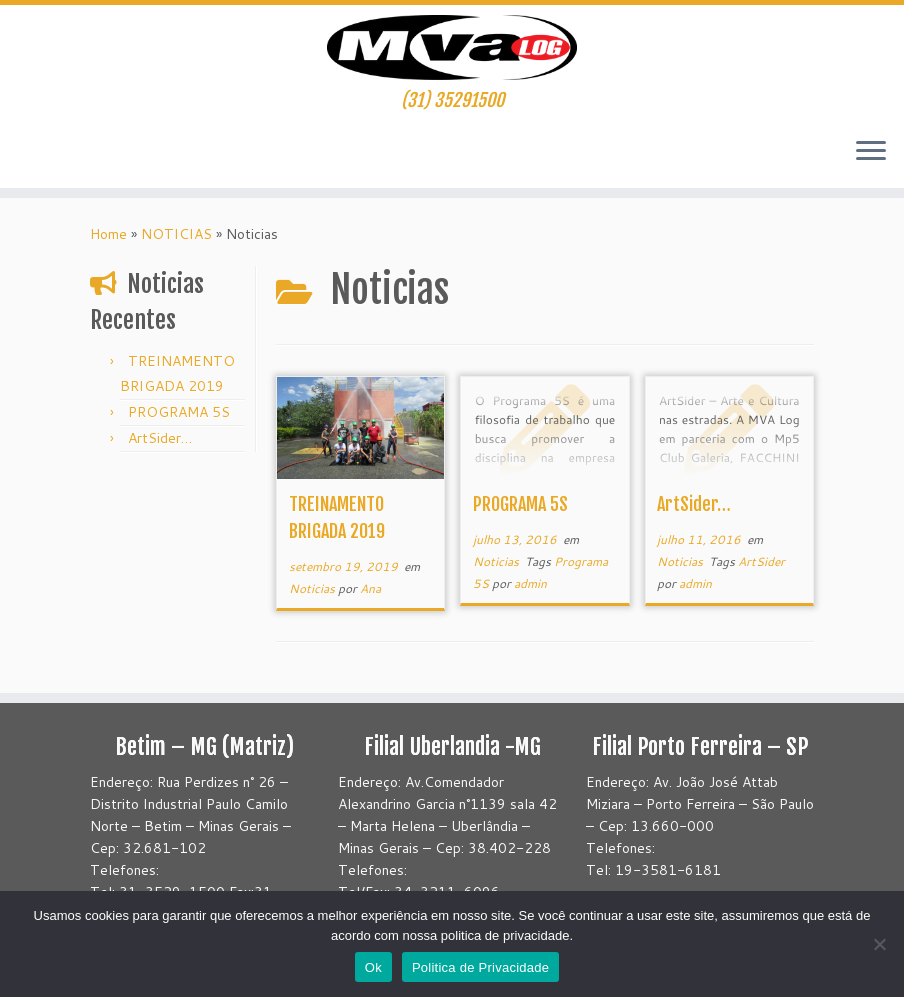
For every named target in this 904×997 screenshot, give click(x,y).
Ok (373, 967)
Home (108, 234)
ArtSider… (160, 438)
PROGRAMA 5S (179, 412)
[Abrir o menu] (871, 152)
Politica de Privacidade (480, 967)
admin (530, 583)
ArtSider (761, 561)
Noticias (313, 588)
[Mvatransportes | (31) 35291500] (452, 47)
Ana (370, 588)
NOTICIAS (176, 234)
